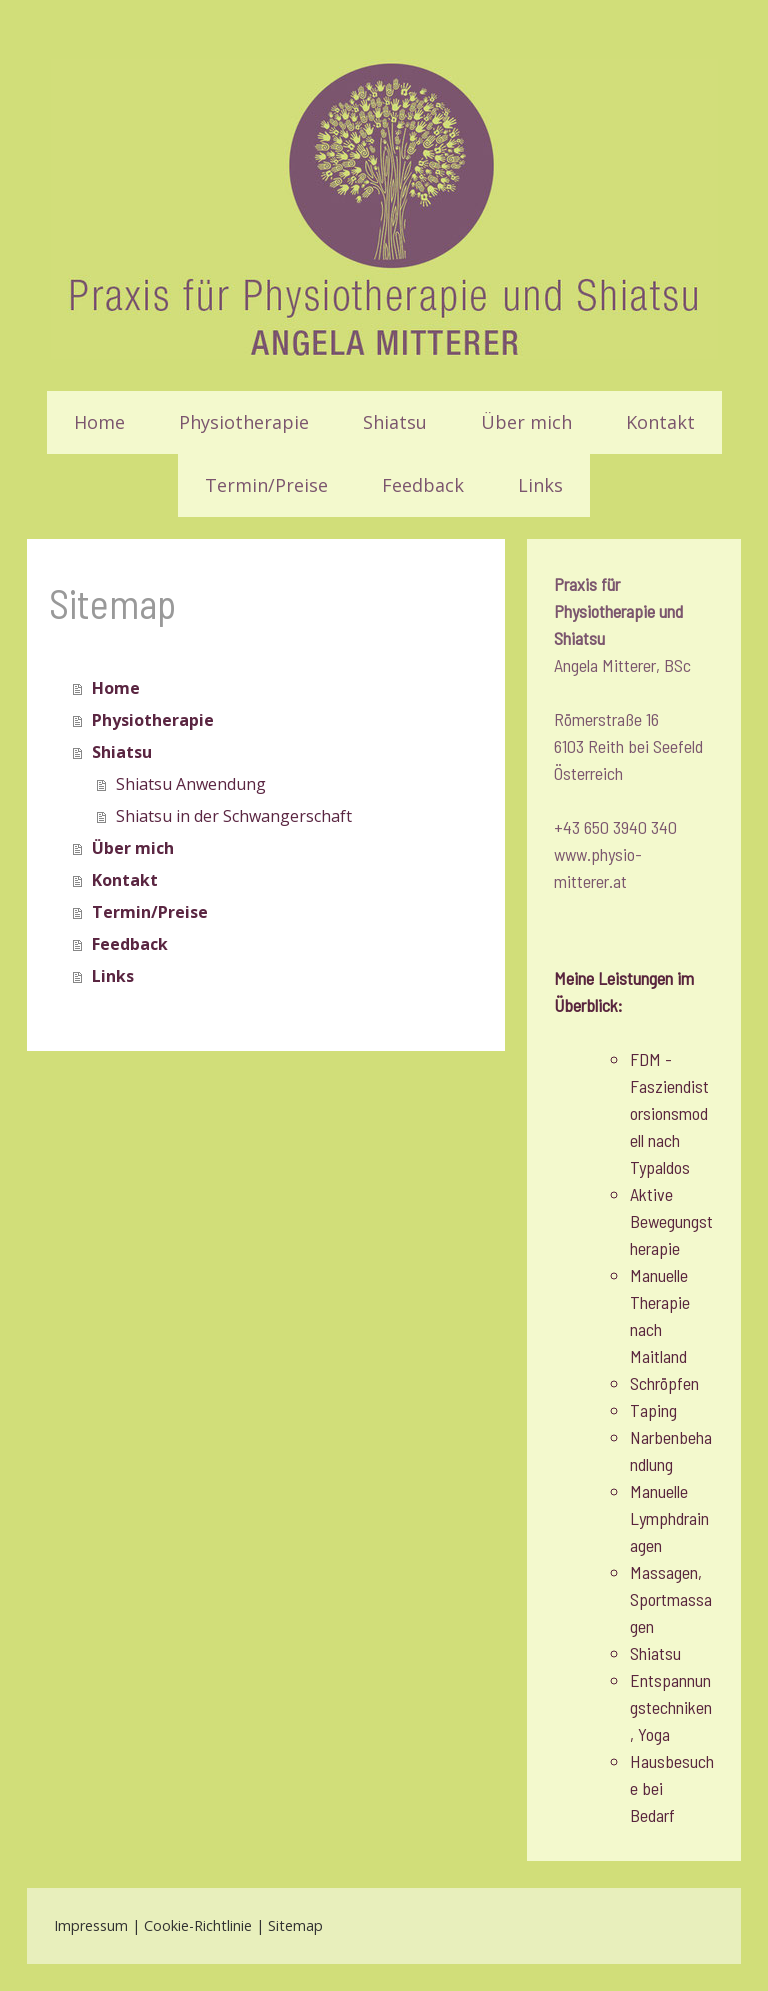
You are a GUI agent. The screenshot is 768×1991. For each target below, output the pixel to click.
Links (540, 485)
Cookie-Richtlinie (198, 1925)
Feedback (423, 485)
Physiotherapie (244, 422)
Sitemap (295, 1925)
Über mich (526, 422)
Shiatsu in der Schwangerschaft (234, 816)
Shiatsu (395, 422)
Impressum (91, 1925)
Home (99, 422)
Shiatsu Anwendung (191, 784)
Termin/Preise (266, 485)
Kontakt (660, 422)
